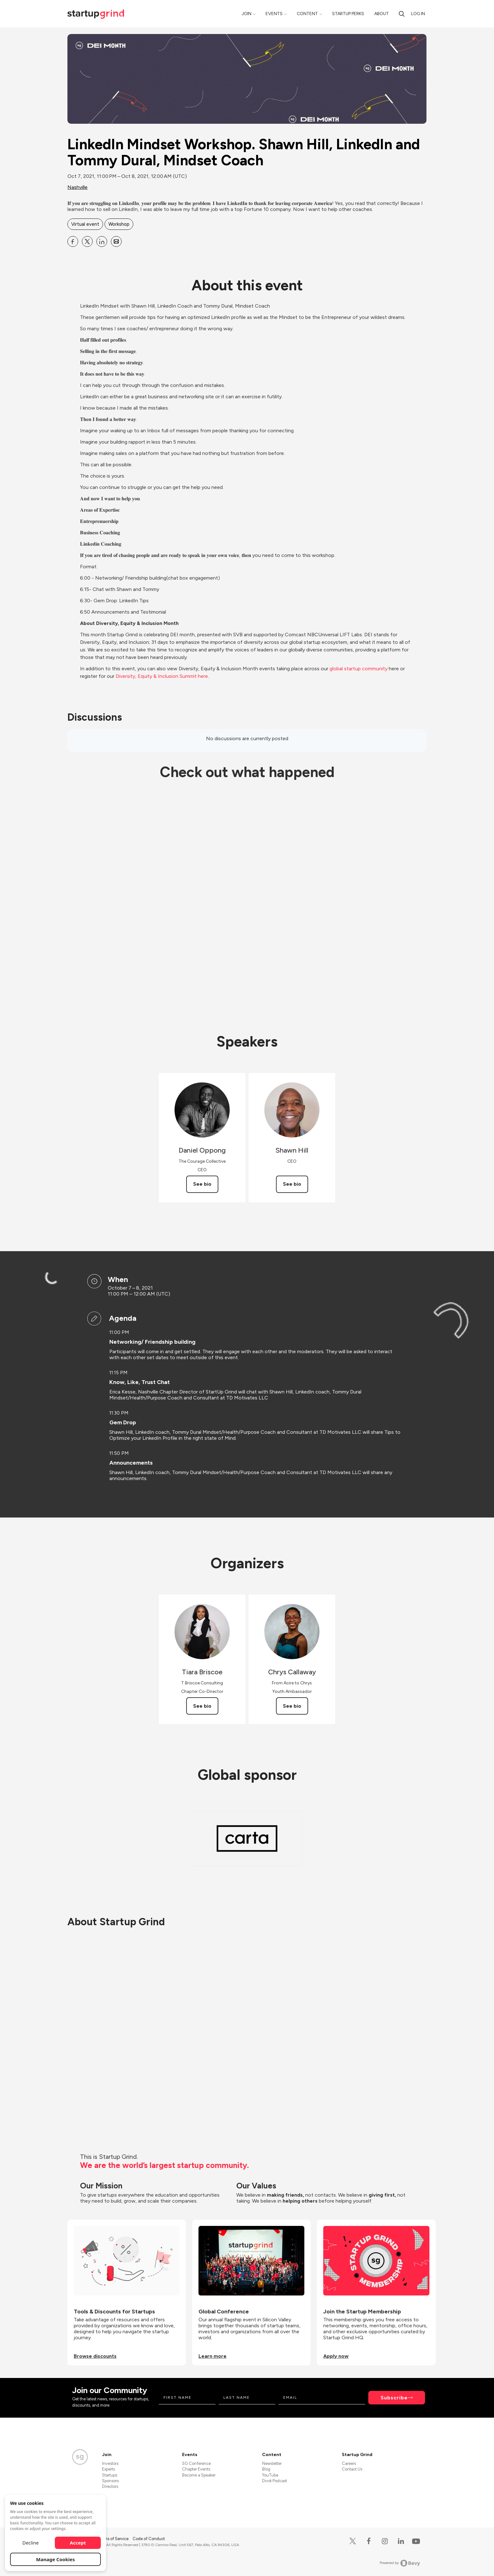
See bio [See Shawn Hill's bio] (292, 1184)
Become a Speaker (198, 2475)
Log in (418, 13)
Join (246, 13)
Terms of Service (113, 2538)
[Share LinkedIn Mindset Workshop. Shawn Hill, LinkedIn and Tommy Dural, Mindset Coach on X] (87, 241)
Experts (108, 2469)
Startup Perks (348, 13)
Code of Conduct (149, 2538)
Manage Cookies (55, 2559)
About (381, 13)
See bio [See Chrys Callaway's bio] (292, 1706)
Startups (109, 2475)
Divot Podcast (274, 2480)
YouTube (270, 2475)
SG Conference (196, 2463)
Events (274, 13)
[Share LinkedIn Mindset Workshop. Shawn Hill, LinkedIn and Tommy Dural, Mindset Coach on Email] (116, 241)
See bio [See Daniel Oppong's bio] (202, 1184)
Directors (110, 2486)
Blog (266, 2469)
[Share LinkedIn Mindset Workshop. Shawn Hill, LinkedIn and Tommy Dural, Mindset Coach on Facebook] (73, 241)
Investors (110, 2463)
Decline (30, 2542)
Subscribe (394, 2398)
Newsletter (272, 2463)
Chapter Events (196, 2469)
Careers (349, 2463)
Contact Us (352, 2469)
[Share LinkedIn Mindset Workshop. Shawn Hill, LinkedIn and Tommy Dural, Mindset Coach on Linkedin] (102, 241)
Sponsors (110, 2480)
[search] (401, 14)
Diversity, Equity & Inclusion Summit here (162, 676)
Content (307, 13)
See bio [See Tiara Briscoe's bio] (202, 1706)
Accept (78, 2542)
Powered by (400, 2563)
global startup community (359, 669)
